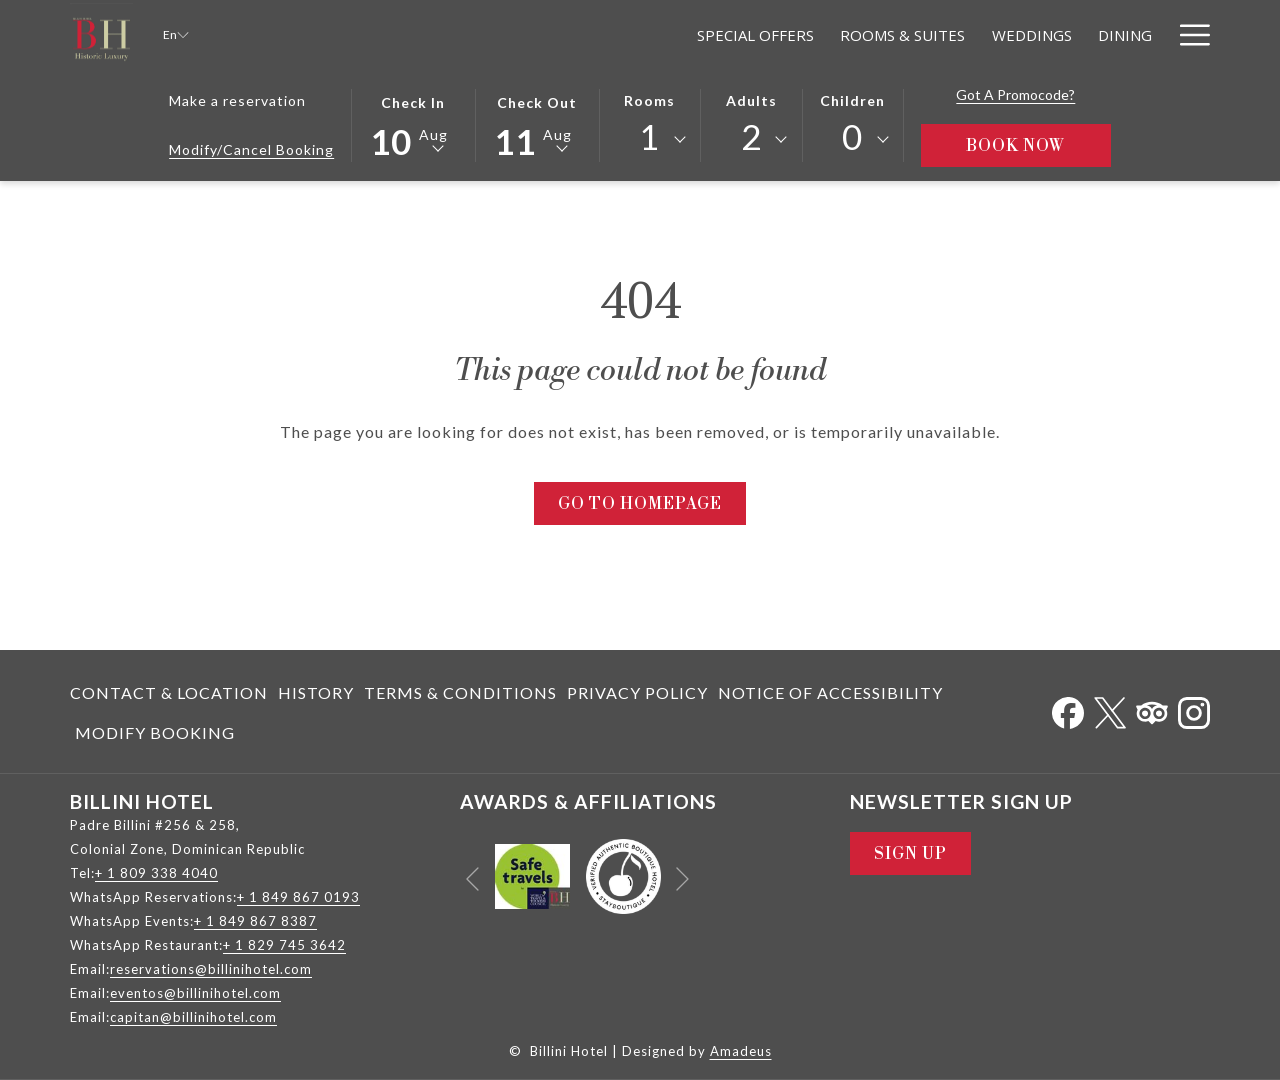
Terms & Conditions (460, 692)
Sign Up (910, 854)
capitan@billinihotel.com (193, 1017)
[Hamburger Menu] (1187, 34)
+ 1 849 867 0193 (298, 897)
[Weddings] (858, 34)
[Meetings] (1043, 34)
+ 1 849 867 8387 (255, 921)
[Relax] (1129, 34)
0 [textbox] (852, 136)
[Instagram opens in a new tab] (1194, 708)
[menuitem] (171, 693)
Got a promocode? (1015, 94)
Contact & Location (169, 692)
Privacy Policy (637, 692)
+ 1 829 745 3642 (284, 945)
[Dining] (951, 34)
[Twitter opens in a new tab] (1110, 708)
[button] (413, 124)
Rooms (649, 100)
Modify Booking (155, 732)
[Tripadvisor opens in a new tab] (1152, 708)
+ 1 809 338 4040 (156, 873)
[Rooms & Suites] (729, 34)
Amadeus (741, 1051)
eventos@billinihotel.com (195, 993)
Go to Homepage (640, 504)
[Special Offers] (582, 34)
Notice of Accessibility (830, 692)
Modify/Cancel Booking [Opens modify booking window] (251, 149)
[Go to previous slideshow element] (472, 879)
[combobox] (650, 140)
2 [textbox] (751, 136)
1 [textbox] (649, 136)
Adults (751, 100)
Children (852, 100)
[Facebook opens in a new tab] (1068, 708)
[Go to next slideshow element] (682, 879)
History (316, 692)
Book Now (1038, 145)
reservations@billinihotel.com (211, 969)
